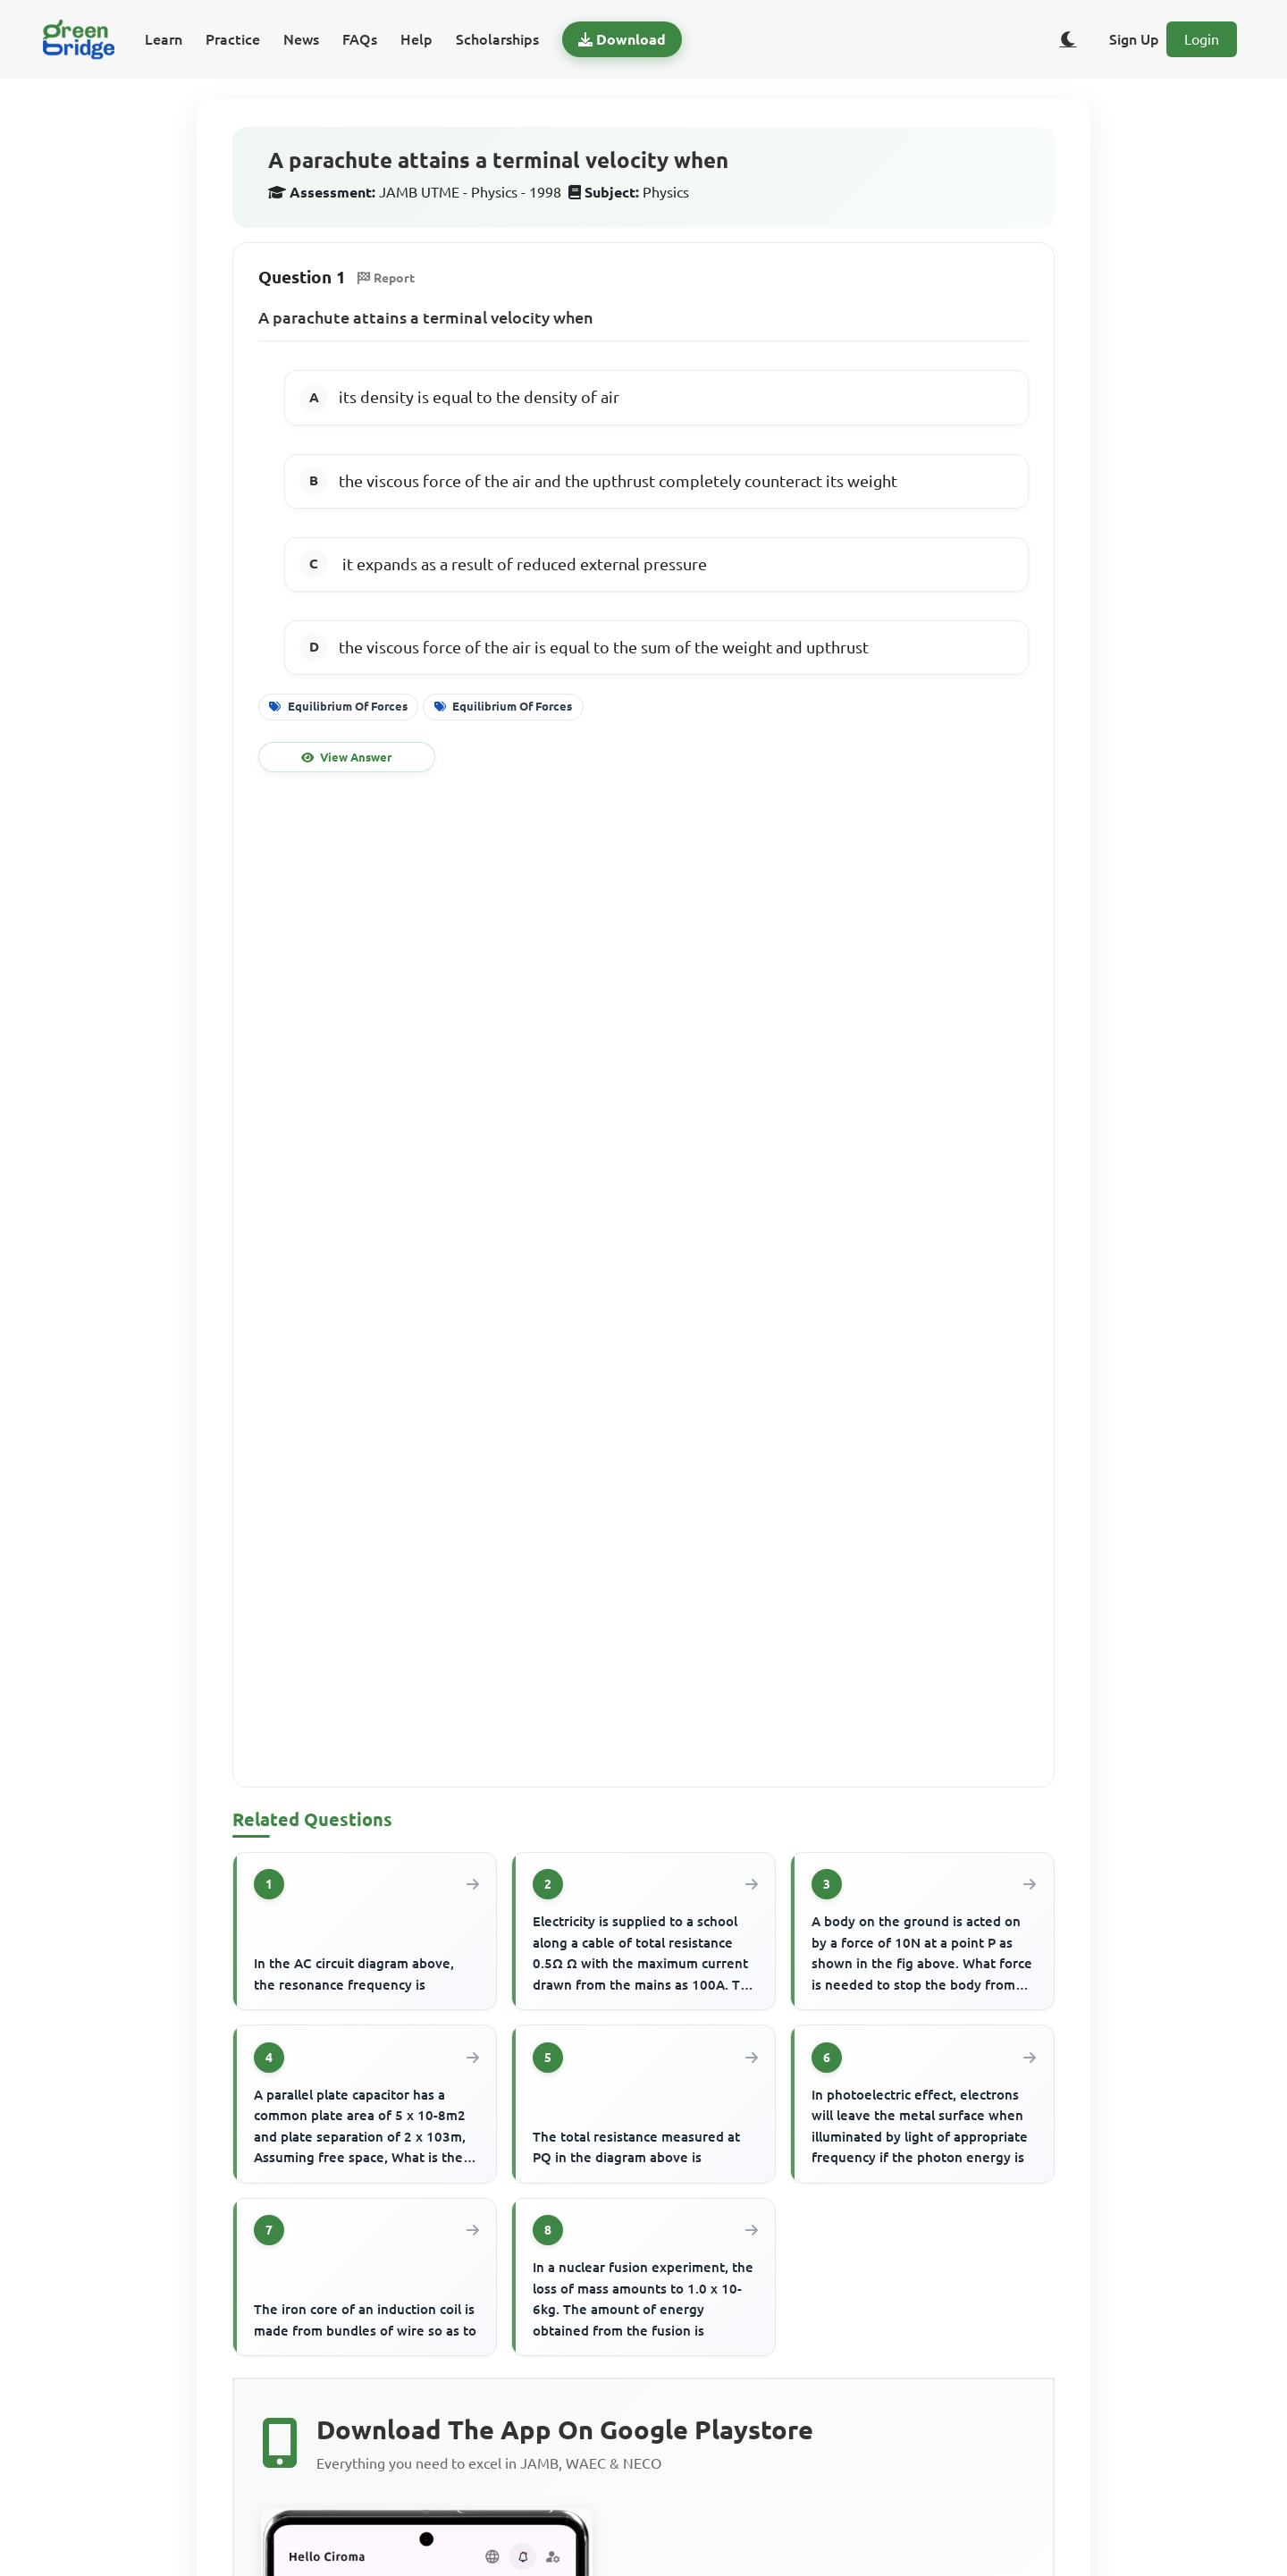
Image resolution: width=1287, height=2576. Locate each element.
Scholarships (497, 39)
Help (416, 39)
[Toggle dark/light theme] (1068, 39)
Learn (163, 39)
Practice (233, 39)
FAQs (359, 39)
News (301, 39)
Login (1201, 39)
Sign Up (1134, 39)
